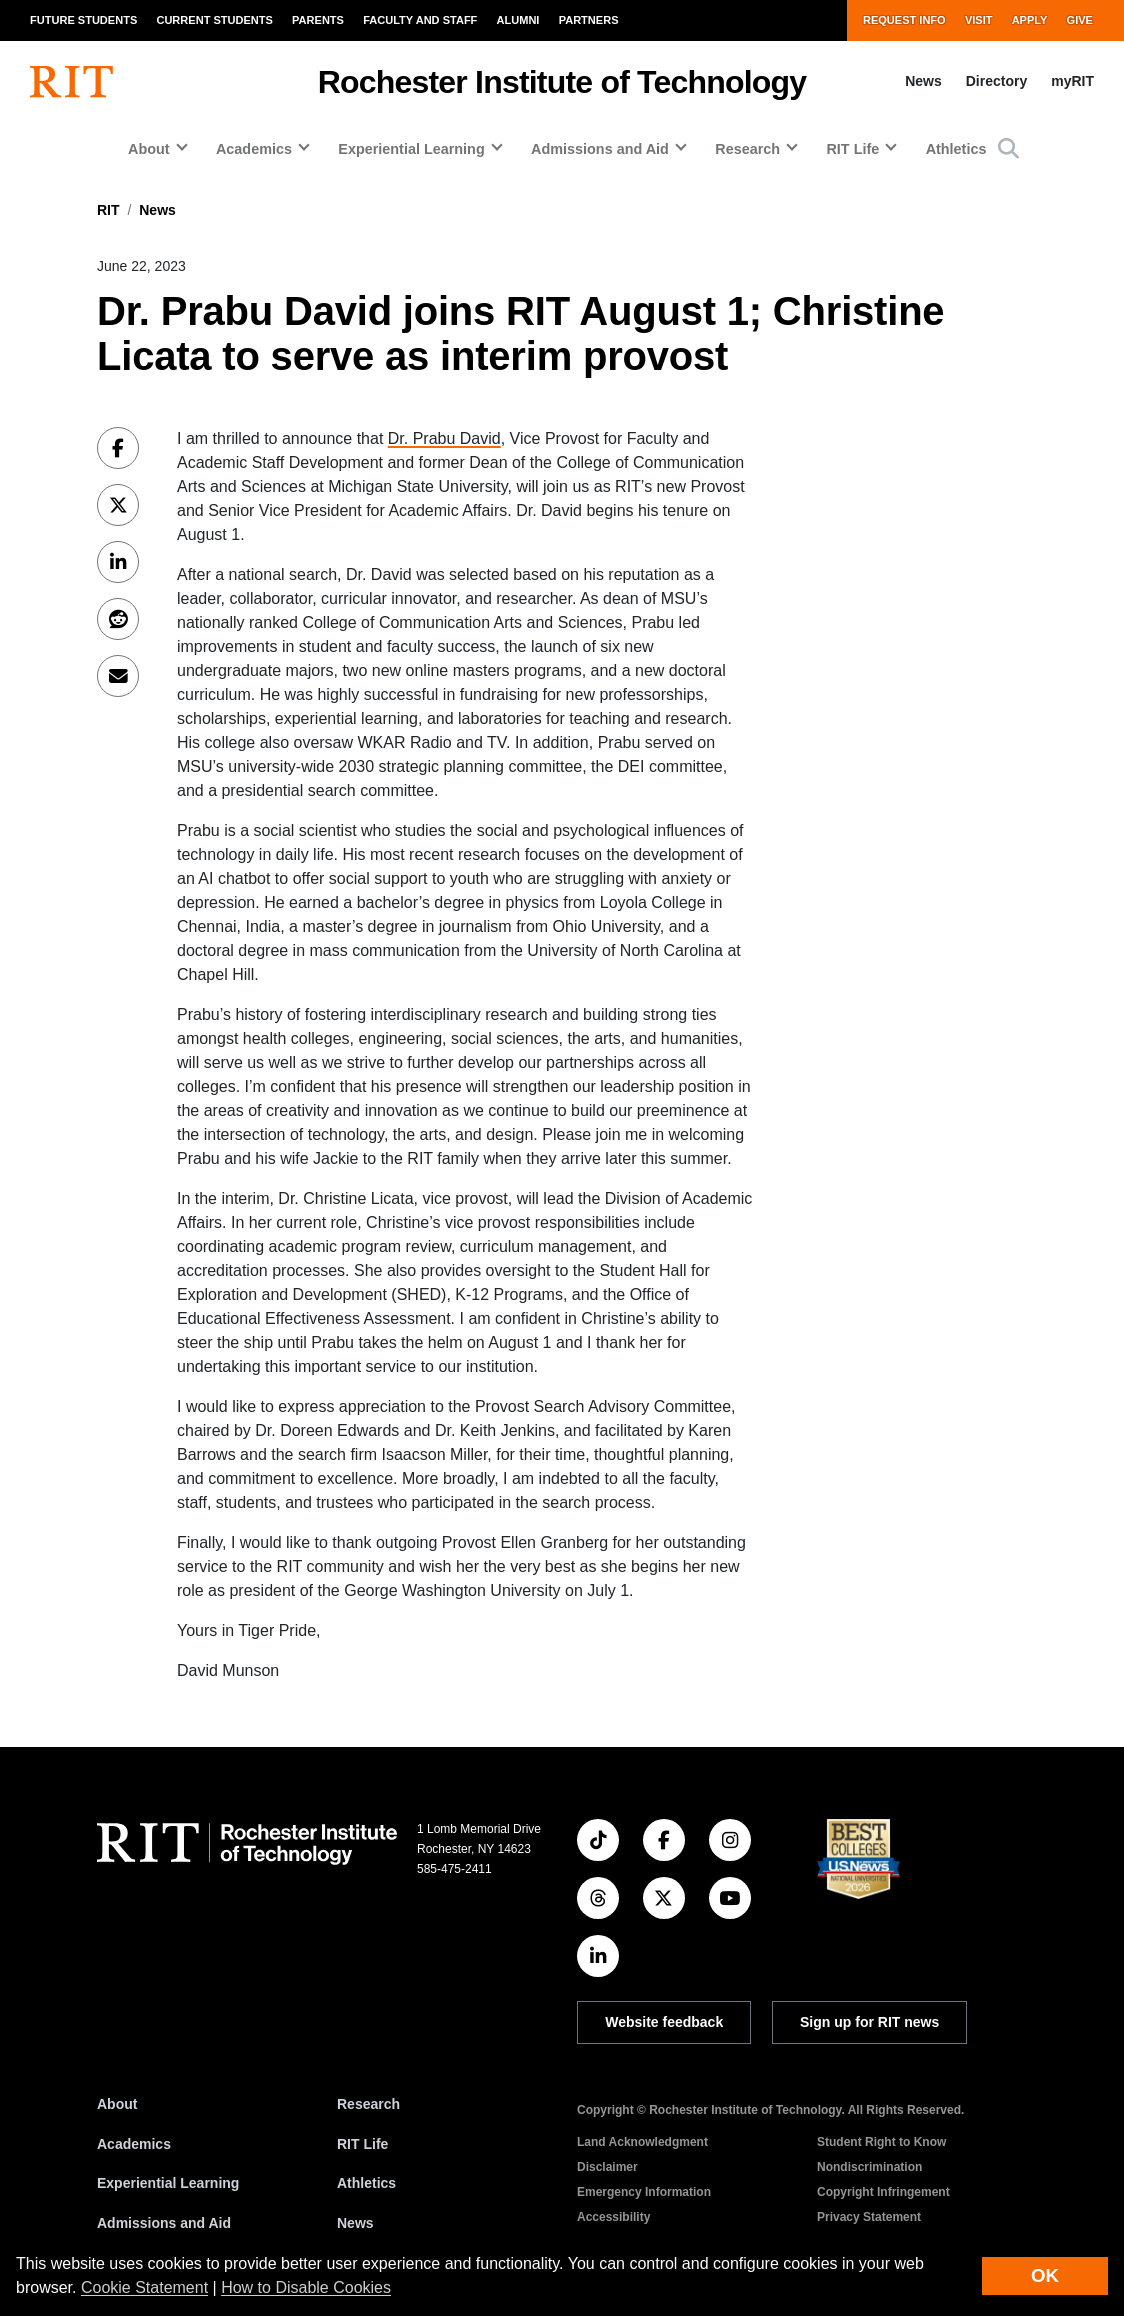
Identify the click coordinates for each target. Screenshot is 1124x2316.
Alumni (518, 20)
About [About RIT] (117, 2104)
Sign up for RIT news (869, 2022)
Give (1080, 20)
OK (1045, 2275)
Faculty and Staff (420, 20)
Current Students (214, 20)
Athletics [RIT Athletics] (366, 2183)
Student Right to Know (881, 2142)
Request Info (904, 20)
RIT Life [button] (852, 149)
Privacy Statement (869, 2217)
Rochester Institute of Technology (562, 82)
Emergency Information (644, 2192)
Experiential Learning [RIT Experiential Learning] (168, 2183)
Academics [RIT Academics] (134, 2144)
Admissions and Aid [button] (600, 149)
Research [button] (747, 149)
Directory (996, 81)
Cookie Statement (144, 2287)
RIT (108, 210)
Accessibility (613, 2217)
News (923, 81)
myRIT (1072, 81)
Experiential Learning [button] (411, 149)
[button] (1008, 148)
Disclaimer (607, 2167)
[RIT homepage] (71, 82)
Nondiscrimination (869, 2167)
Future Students (83, 20)
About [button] (149, 149)
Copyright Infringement (883, 2192)
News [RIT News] (355, 2223)
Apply (1030, 20)
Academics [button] (254, 149)
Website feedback (664, 2022)
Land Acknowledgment (642, 2142)
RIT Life (362, 2144)
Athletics (956, 149)
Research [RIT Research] (368, 2104)
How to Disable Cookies (306, 2287)
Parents (318, 20)
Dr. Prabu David (444, 438)
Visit (979, 20)
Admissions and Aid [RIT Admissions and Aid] (164, 2223)
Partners (589, 20)
